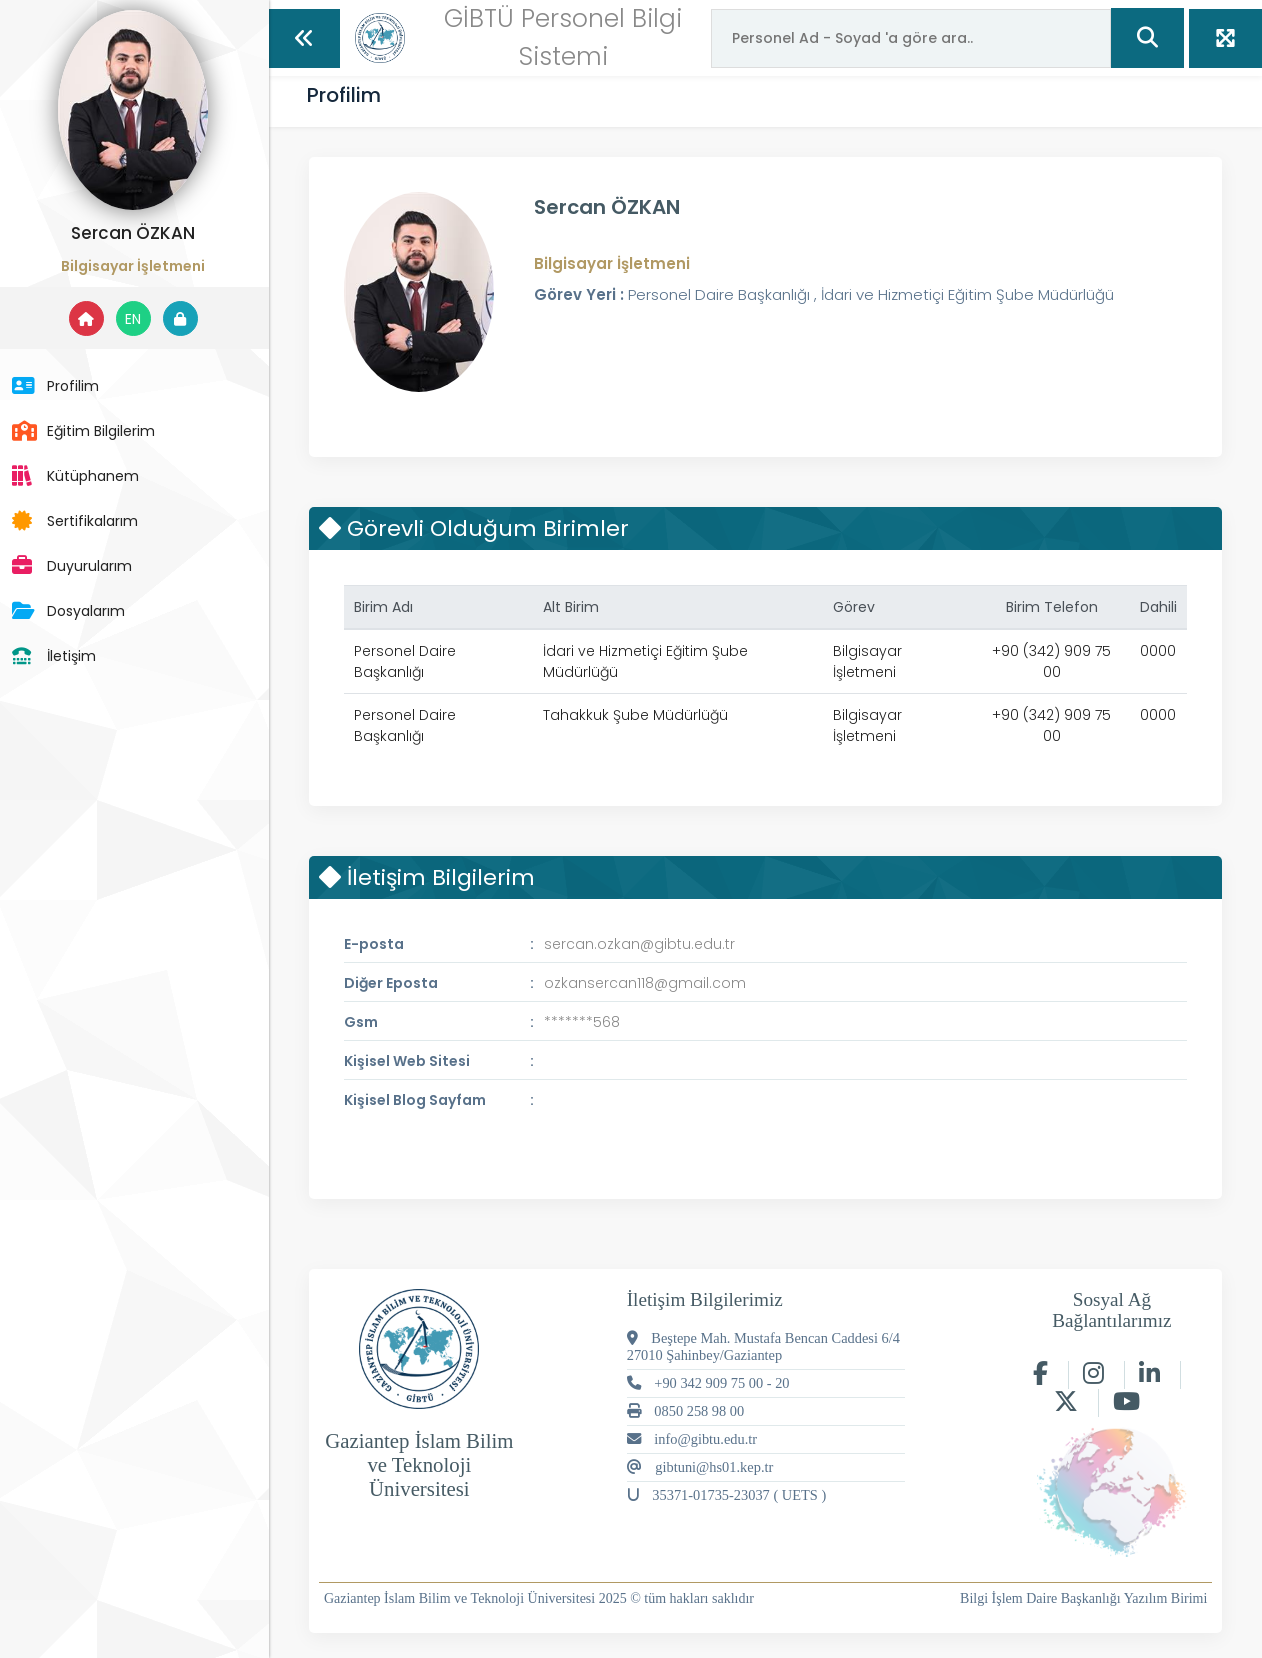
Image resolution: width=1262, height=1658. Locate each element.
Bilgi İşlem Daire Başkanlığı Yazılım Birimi (1083, 1598)
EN (140, 319)
